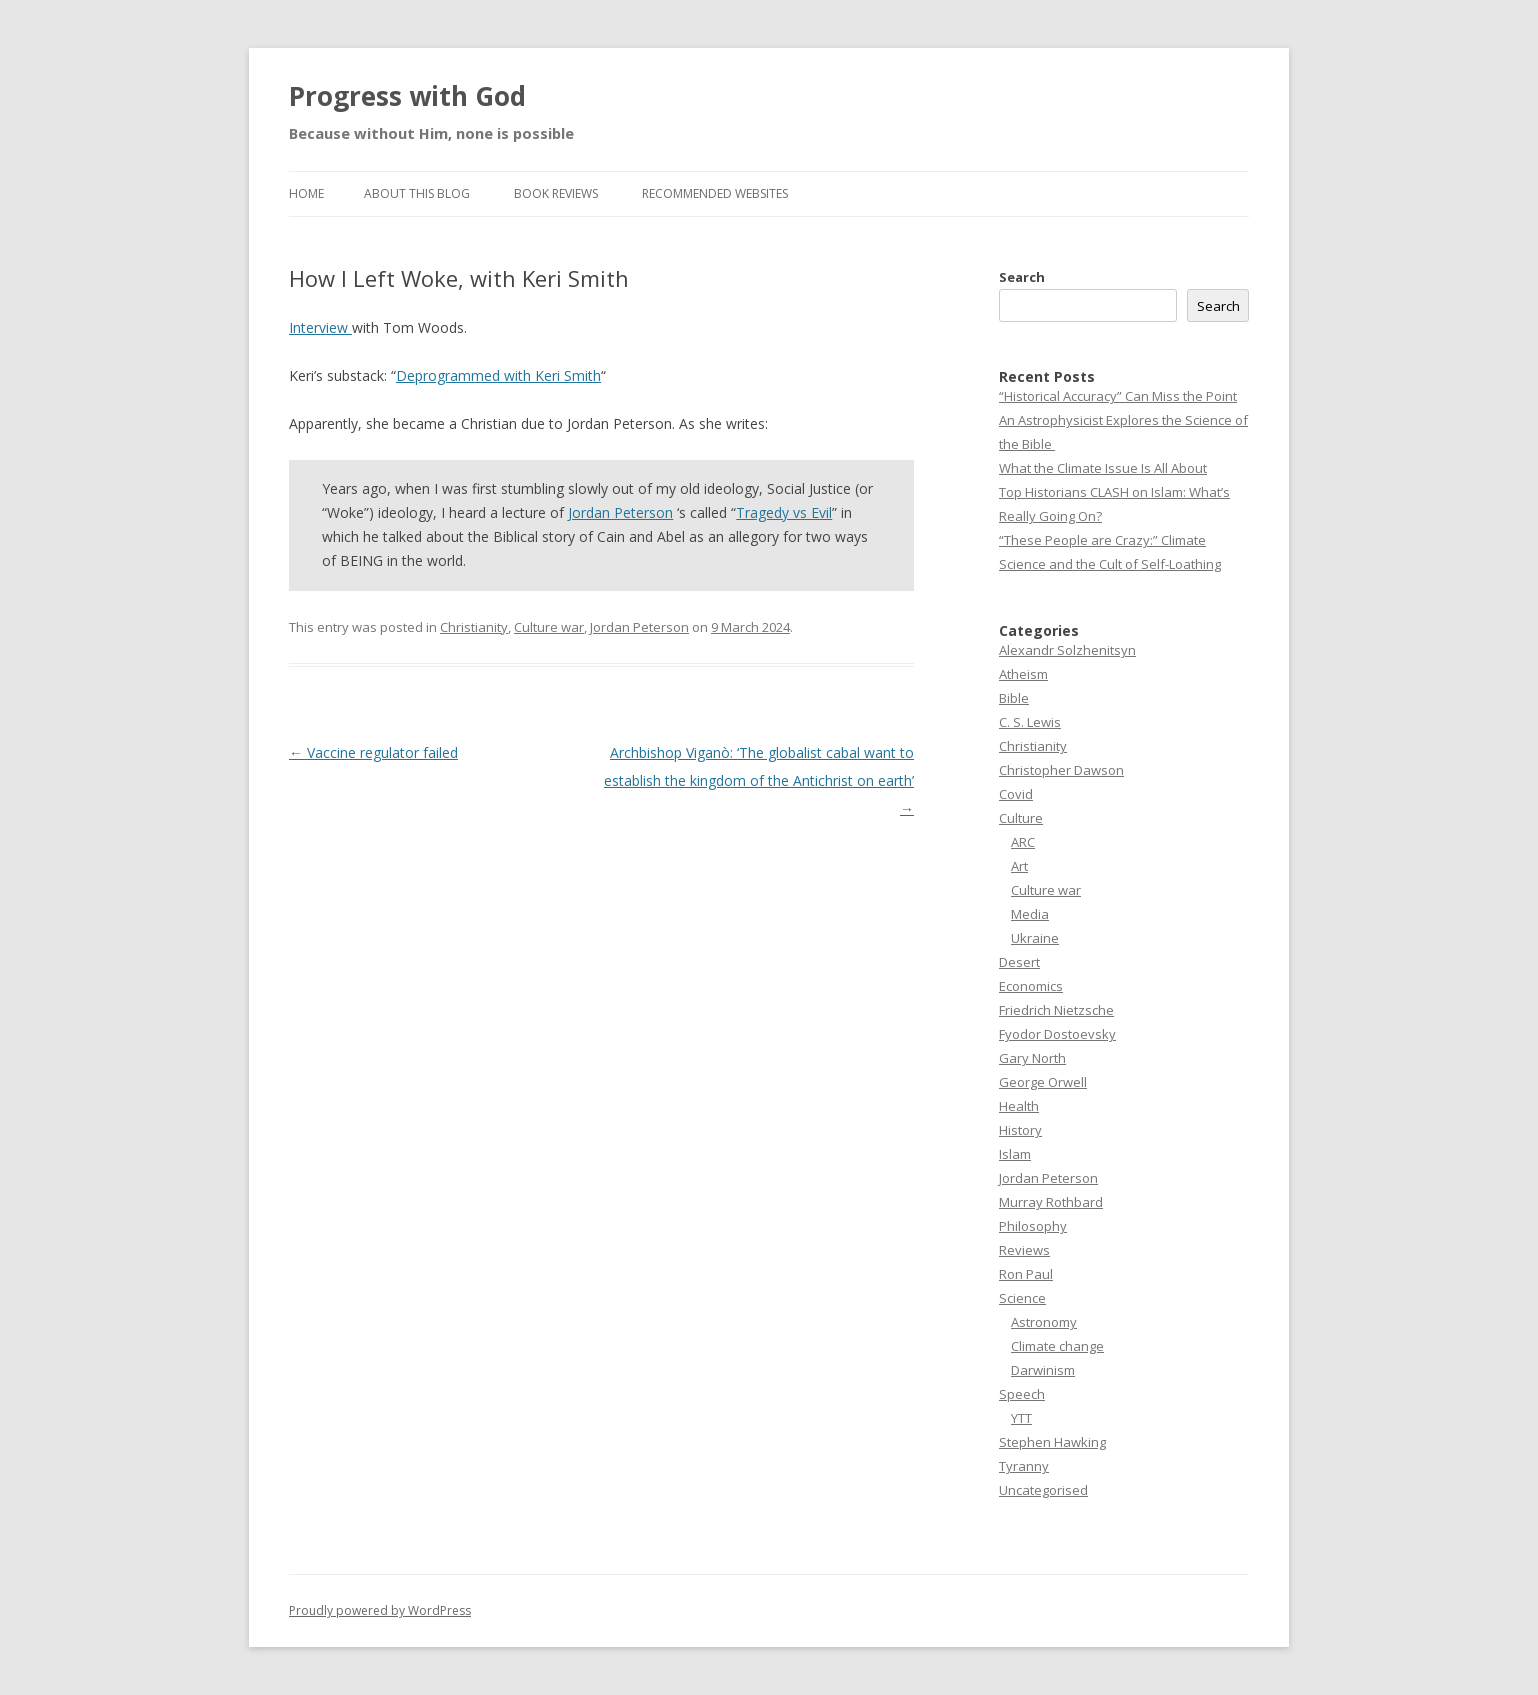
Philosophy (1033, 1226)
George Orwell (1043, 1082)
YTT (1021, 1418)
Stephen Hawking (1052, 1442)
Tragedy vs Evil (784, 512)
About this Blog (417, 193)
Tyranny (1024, 1466)
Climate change (1057, 1346)
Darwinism (1043, 1370)
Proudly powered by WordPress (380, 1610)
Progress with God (407, 96)
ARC (1023, 842)
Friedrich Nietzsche (1056, 1010)
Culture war (549, 627)
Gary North (1032, 1058)
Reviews (1024, 1250)
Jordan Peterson (620, 512)
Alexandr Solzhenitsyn (1067, 650)
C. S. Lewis (1030, 722)
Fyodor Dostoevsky (1057, 1034)
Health (1019, 1106)
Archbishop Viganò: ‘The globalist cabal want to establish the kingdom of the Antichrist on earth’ (759, 780)
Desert (1019, 962)
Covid (1016, 794)
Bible (1014, 698)
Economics (1031, 986)
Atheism (1023, 674)
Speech (1022, 1394)
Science (1022, 1298)
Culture (1021, 818)
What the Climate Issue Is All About (1103, 468)
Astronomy (1044, 1322)
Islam (1015, 1154)
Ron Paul (1026, 1274)
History (1020, 1130)
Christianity (474, 627)
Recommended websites (715, 193)
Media (1030, 914)
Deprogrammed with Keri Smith (498, 375)
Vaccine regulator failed (373, 752)
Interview (320, 327)
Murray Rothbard (1051, 1202)
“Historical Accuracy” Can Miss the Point (1118, 396)
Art (1019, 866)
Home (306, 193)
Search (1022, 277)
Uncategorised (1043, 1490)
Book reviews (556, 193)
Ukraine (1035, 938)
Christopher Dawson (1061, 770)
